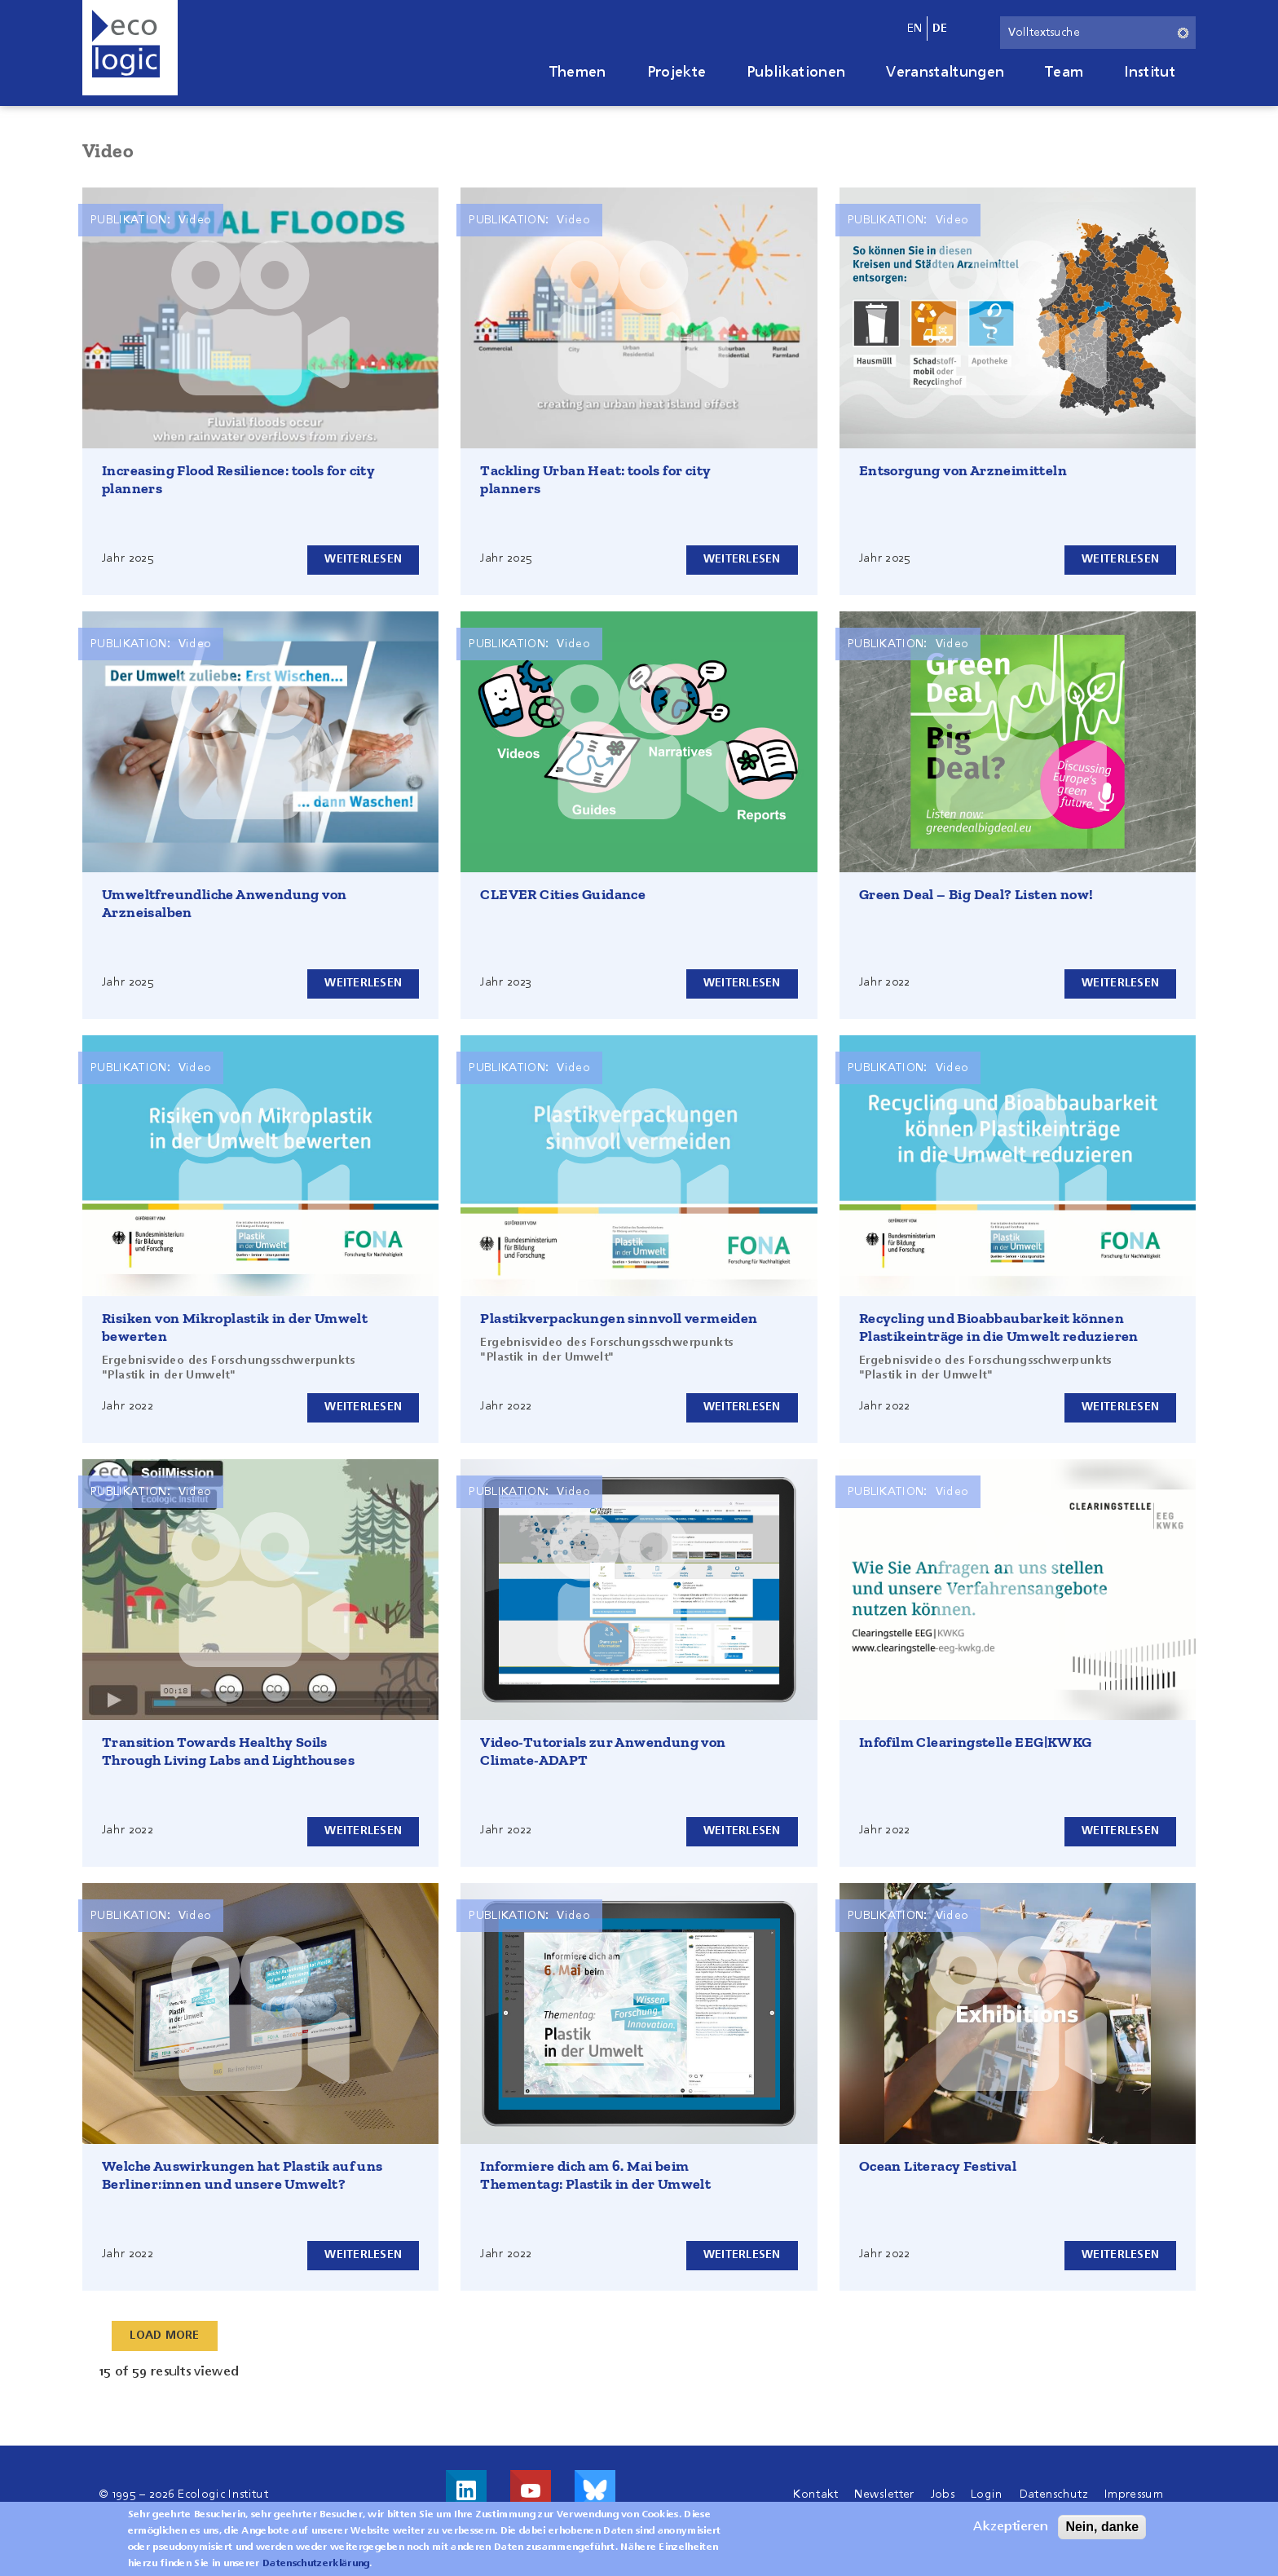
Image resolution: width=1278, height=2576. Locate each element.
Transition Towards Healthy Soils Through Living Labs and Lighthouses (228, 1751)
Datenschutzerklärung (315, 2564)
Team (1064, 72)
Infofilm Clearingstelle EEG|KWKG (975, 1742)
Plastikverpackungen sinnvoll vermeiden (618, 1318)
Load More (165, 2335)
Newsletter (884, 2494)
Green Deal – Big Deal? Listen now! (976, 894)
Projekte (677, 72)
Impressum (1133, 2494)
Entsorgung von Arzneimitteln (963, 470)
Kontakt (815, 2494)
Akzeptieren (1010, 2527)
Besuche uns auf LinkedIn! (466, 2490)
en (915, 28)
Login (987, 2494)
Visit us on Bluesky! (595, 2490)
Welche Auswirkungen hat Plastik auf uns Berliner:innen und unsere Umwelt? (242, 2175)
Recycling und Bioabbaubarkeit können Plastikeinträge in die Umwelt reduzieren (999, 1327)
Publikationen (796, 72)
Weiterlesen (361, 559)
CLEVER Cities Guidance (563, 894)
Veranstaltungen (945, 72)
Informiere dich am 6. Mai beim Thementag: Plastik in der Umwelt (595, 2175)
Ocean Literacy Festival (937, 2166)
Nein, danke (1102, 2527)
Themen (577, 72)
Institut (1149, 72)
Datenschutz (1054, 2494)
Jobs (942, 2494)
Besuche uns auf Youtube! (530, 2490)
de (940, 28)
